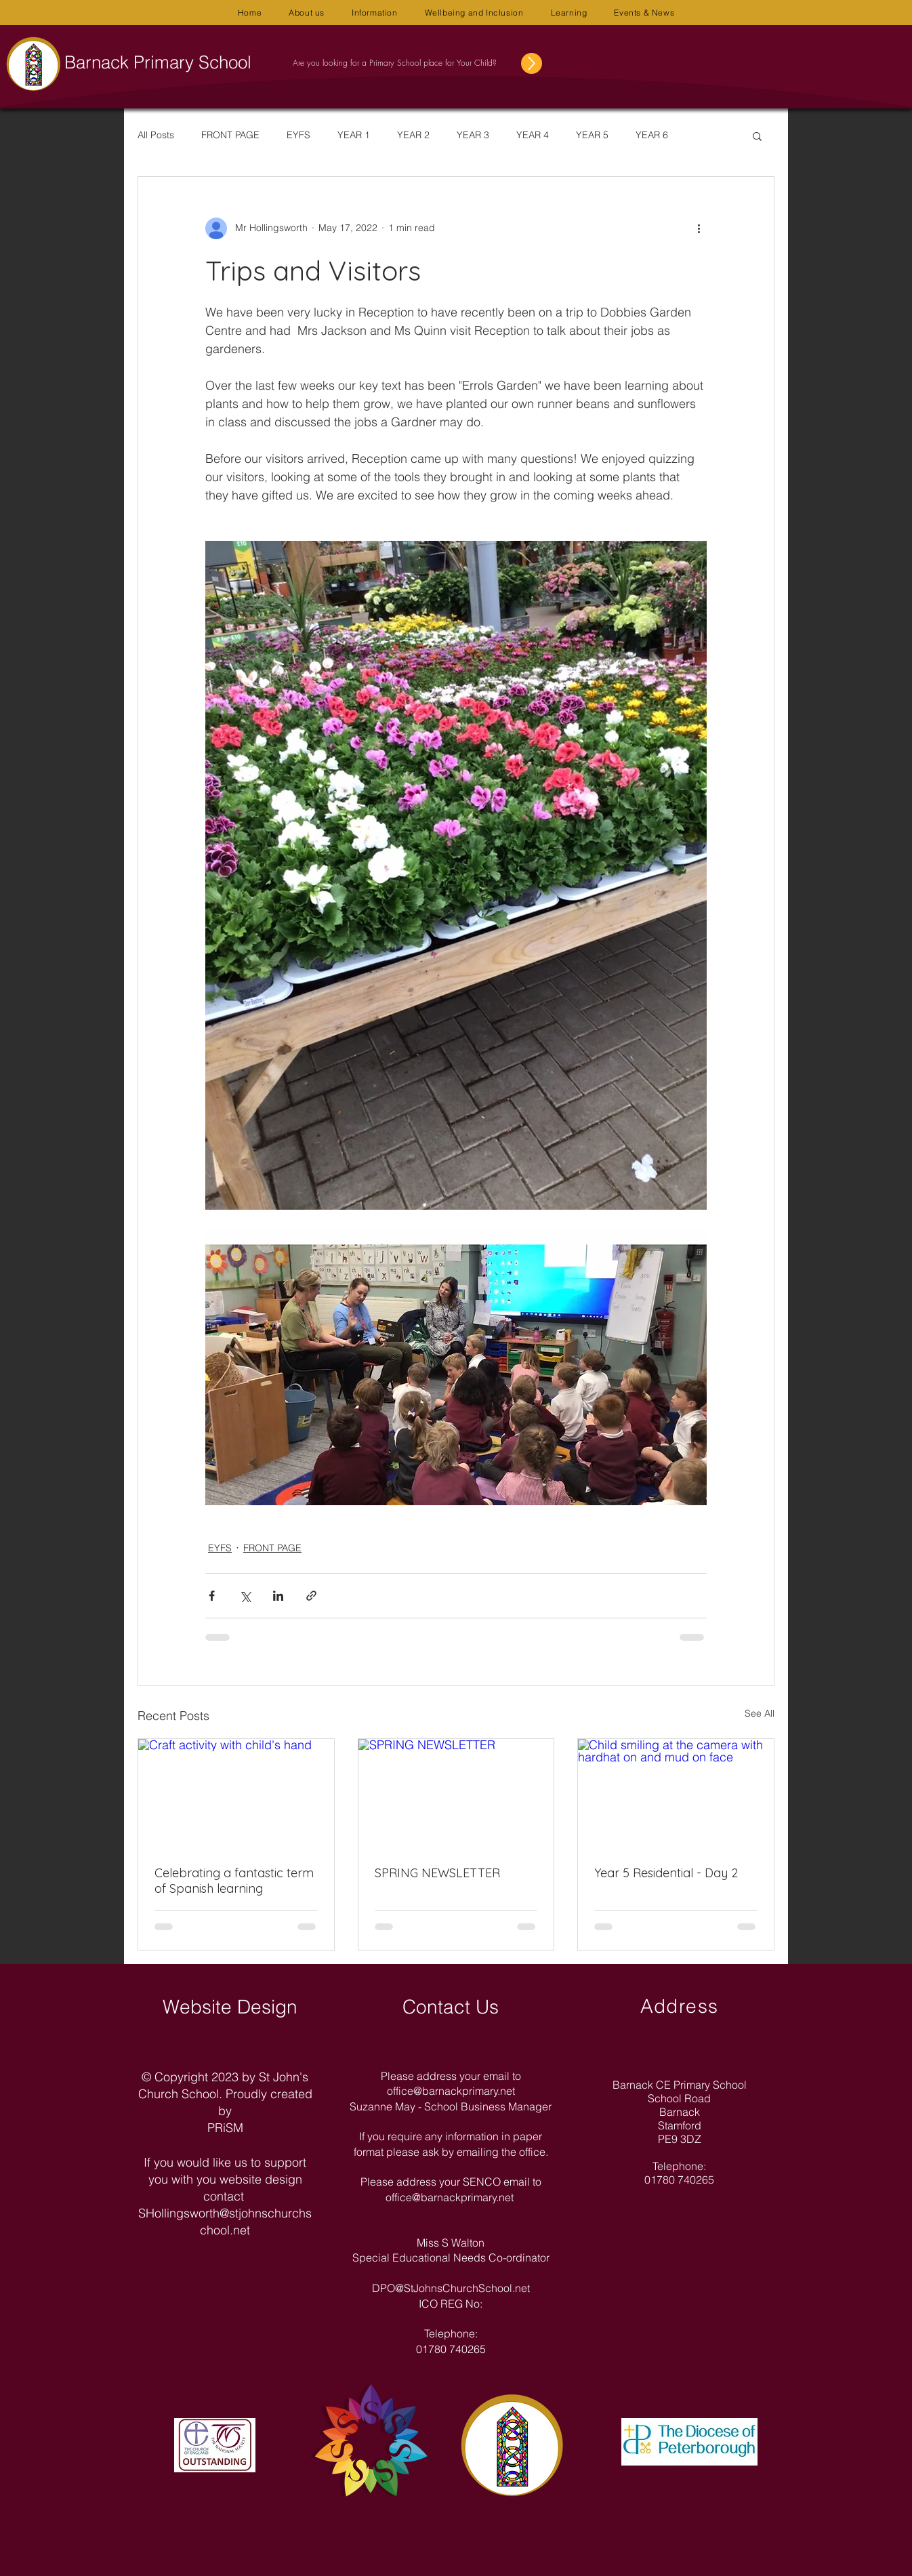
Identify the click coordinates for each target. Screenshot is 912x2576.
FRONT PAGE (230, 135)
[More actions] (698, 228)
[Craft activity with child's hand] (236, 1794)
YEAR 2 (413, 135)
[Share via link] (311, 1595)
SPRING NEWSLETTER (437, 1873)
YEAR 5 (592, 135)
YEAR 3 (473, 135)
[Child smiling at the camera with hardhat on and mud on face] (676, 1794)
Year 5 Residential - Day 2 (666, 1873)
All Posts (156, 135)
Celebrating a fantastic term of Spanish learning (234, 1880)
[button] (306, 12)
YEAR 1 (353, 135)
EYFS (298, 135)
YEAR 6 (652, 135)
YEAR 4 (532, 135)
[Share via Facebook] (211, 1595)
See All (759, 1713)
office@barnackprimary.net (451, 2091)
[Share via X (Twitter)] (245, 1595)
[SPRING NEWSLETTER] (456, 1794)
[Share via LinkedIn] (278, 1595)
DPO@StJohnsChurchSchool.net (451, 2288)
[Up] (531, 63)
